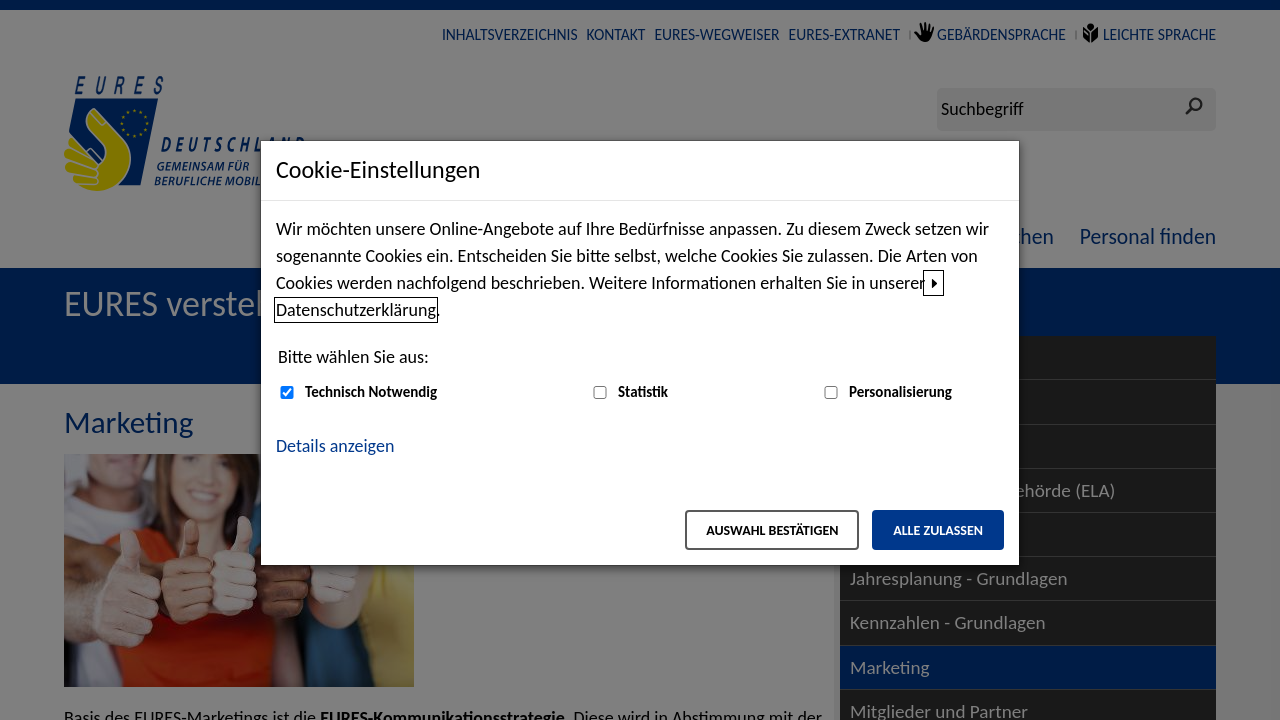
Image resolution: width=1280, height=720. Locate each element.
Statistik (643, 392)
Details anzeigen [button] (335, 446)
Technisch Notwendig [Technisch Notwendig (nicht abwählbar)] (371, 392)
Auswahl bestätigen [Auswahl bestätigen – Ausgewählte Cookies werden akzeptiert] (772, 530)
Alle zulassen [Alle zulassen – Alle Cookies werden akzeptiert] (938, 530)
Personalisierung (900, 392)
